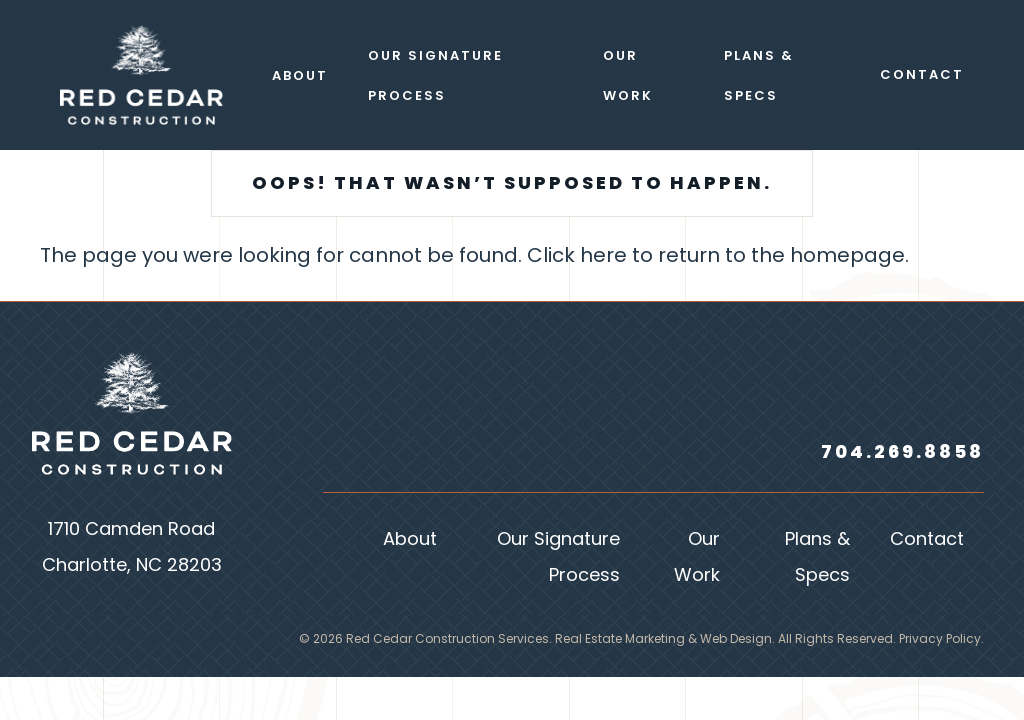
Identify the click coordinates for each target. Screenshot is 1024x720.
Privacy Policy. (941, 640)
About (410, 540)
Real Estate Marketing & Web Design (663, 640)
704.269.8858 (902, 453)
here (603, 257)
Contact (927, 540)
